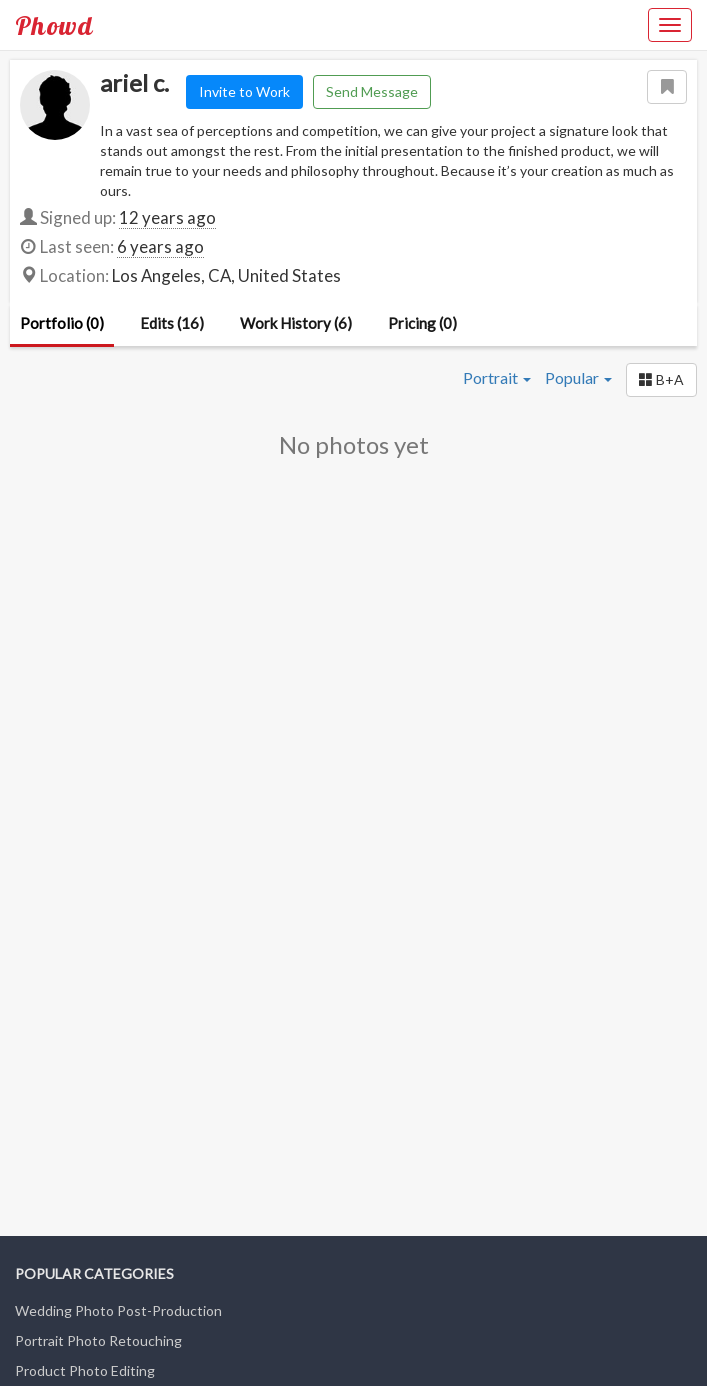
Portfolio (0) (62, 323)
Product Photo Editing (85, 1370)
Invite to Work (244, 91)
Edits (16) (172, 323)
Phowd (54, 25)
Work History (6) (296, 323)
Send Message (372, 91)
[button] (661, 380)
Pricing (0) (422, 323)
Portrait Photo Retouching (98, 1340)
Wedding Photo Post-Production (118, 1310)
